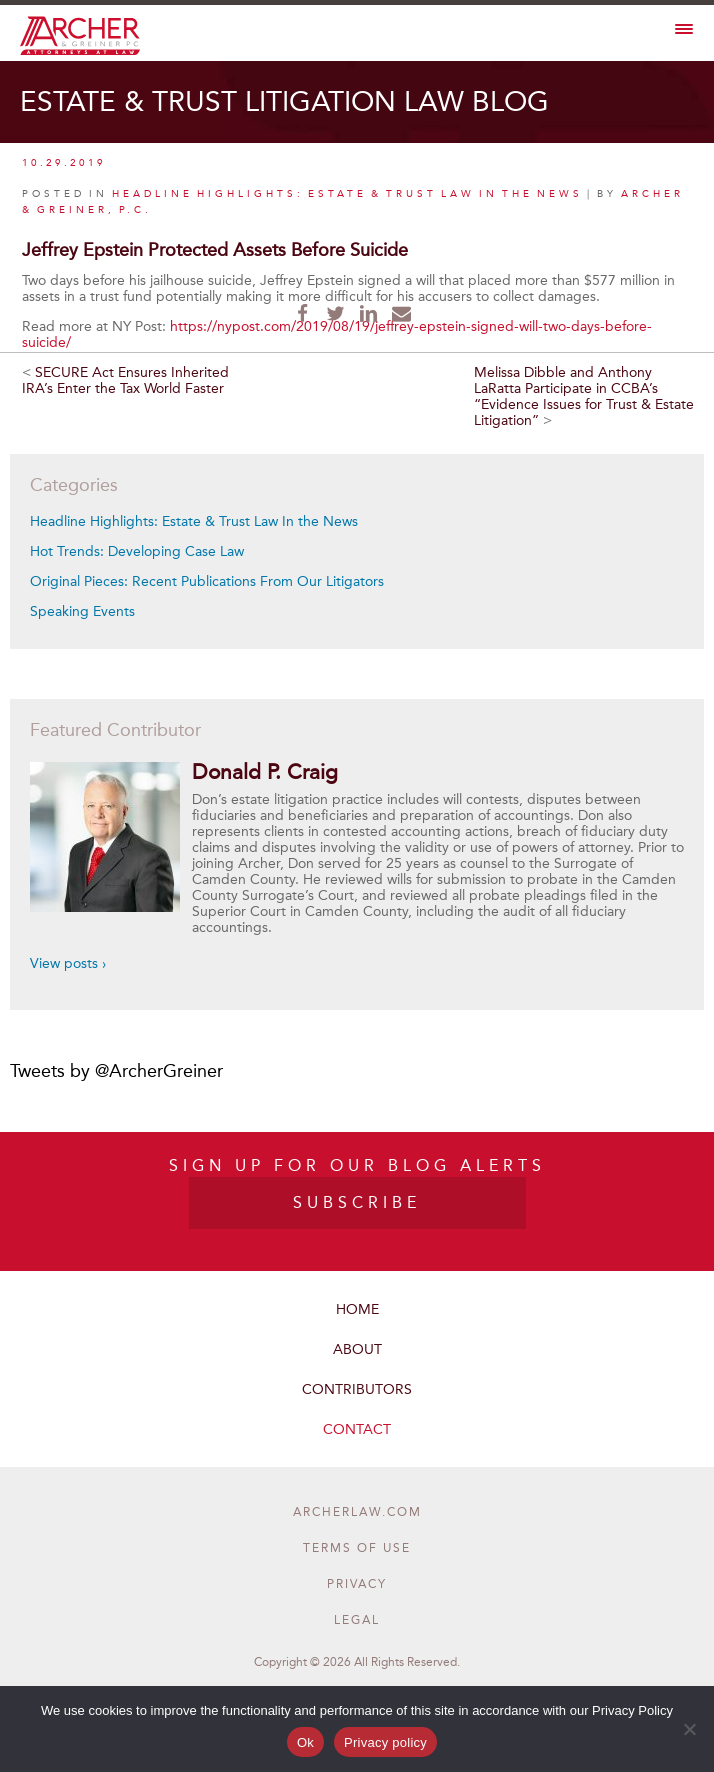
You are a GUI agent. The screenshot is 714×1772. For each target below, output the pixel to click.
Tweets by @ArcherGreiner (116, 1071)
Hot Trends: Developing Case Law (137, 551)
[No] (689, 1729)
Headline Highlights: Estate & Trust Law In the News (194, 521)
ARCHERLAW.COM (357, 1512)
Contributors (357, 1389)
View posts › (68, 963)
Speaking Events (82, 611)
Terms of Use (357, 1548)
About (357, 1349)
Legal (357, 1620)
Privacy (357, 1584)
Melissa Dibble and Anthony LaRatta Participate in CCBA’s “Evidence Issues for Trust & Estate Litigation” (584, 396)
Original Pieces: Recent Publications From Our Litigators (207, 581)
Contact (357, 1429)
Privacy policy (385, 1742)
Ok (305, 1742)
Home (357, 1309)
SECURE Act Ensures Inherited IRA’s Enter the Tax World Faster (125, 380)
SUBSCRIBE (357, 1202)
